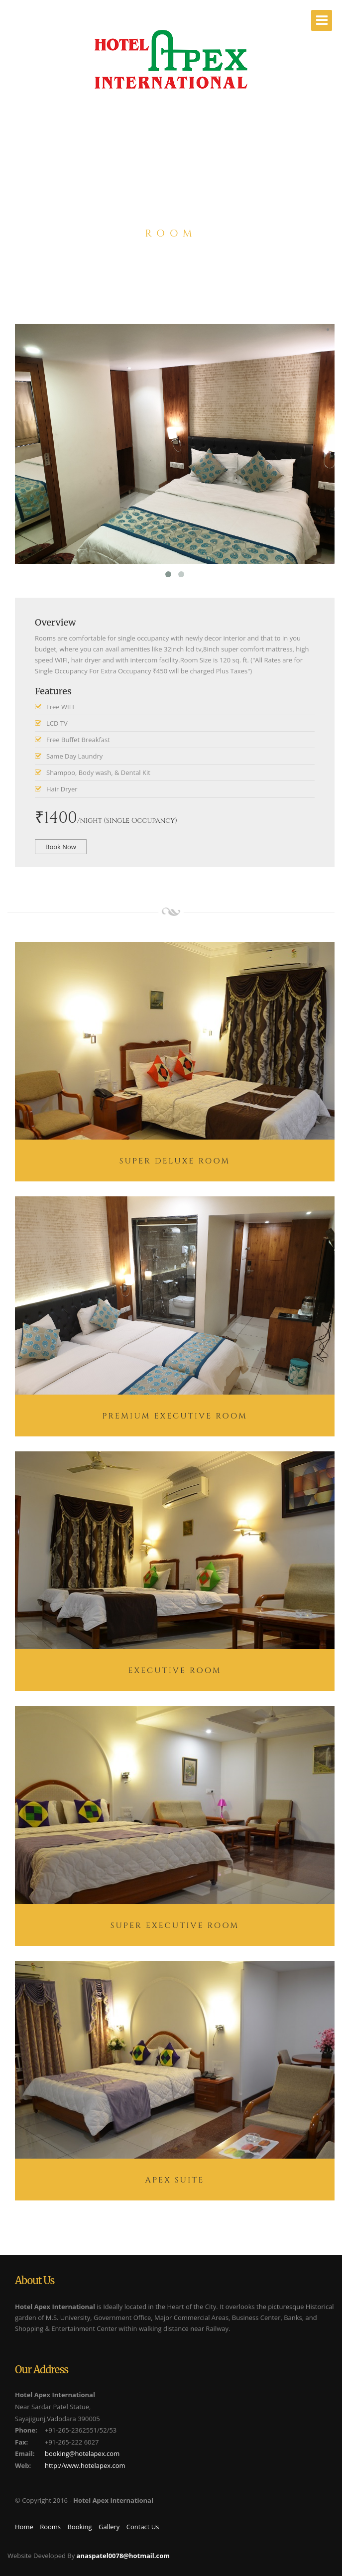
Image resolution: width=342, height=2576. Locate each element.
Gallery (109, 2526)
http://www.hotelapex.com (85, 2465)
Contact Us (142, 2526)
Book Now (60, 846)
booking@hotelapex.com (82, 2453)
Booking (79, 2526)
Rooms (50, 2526)
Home (24, 2526)
